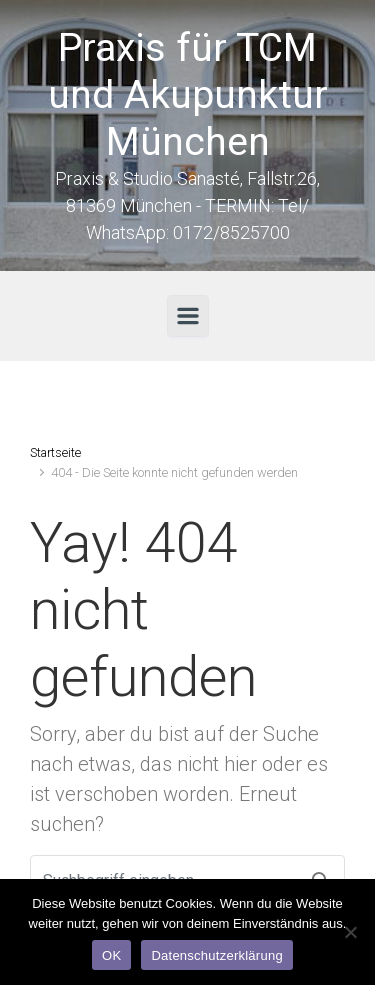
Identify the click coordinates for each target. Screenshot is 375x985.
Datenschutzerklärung (216, 955)
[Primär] (188, 316)
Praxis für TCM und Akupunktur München (188, 95)
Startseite (55, 452)
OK (111, 955)
